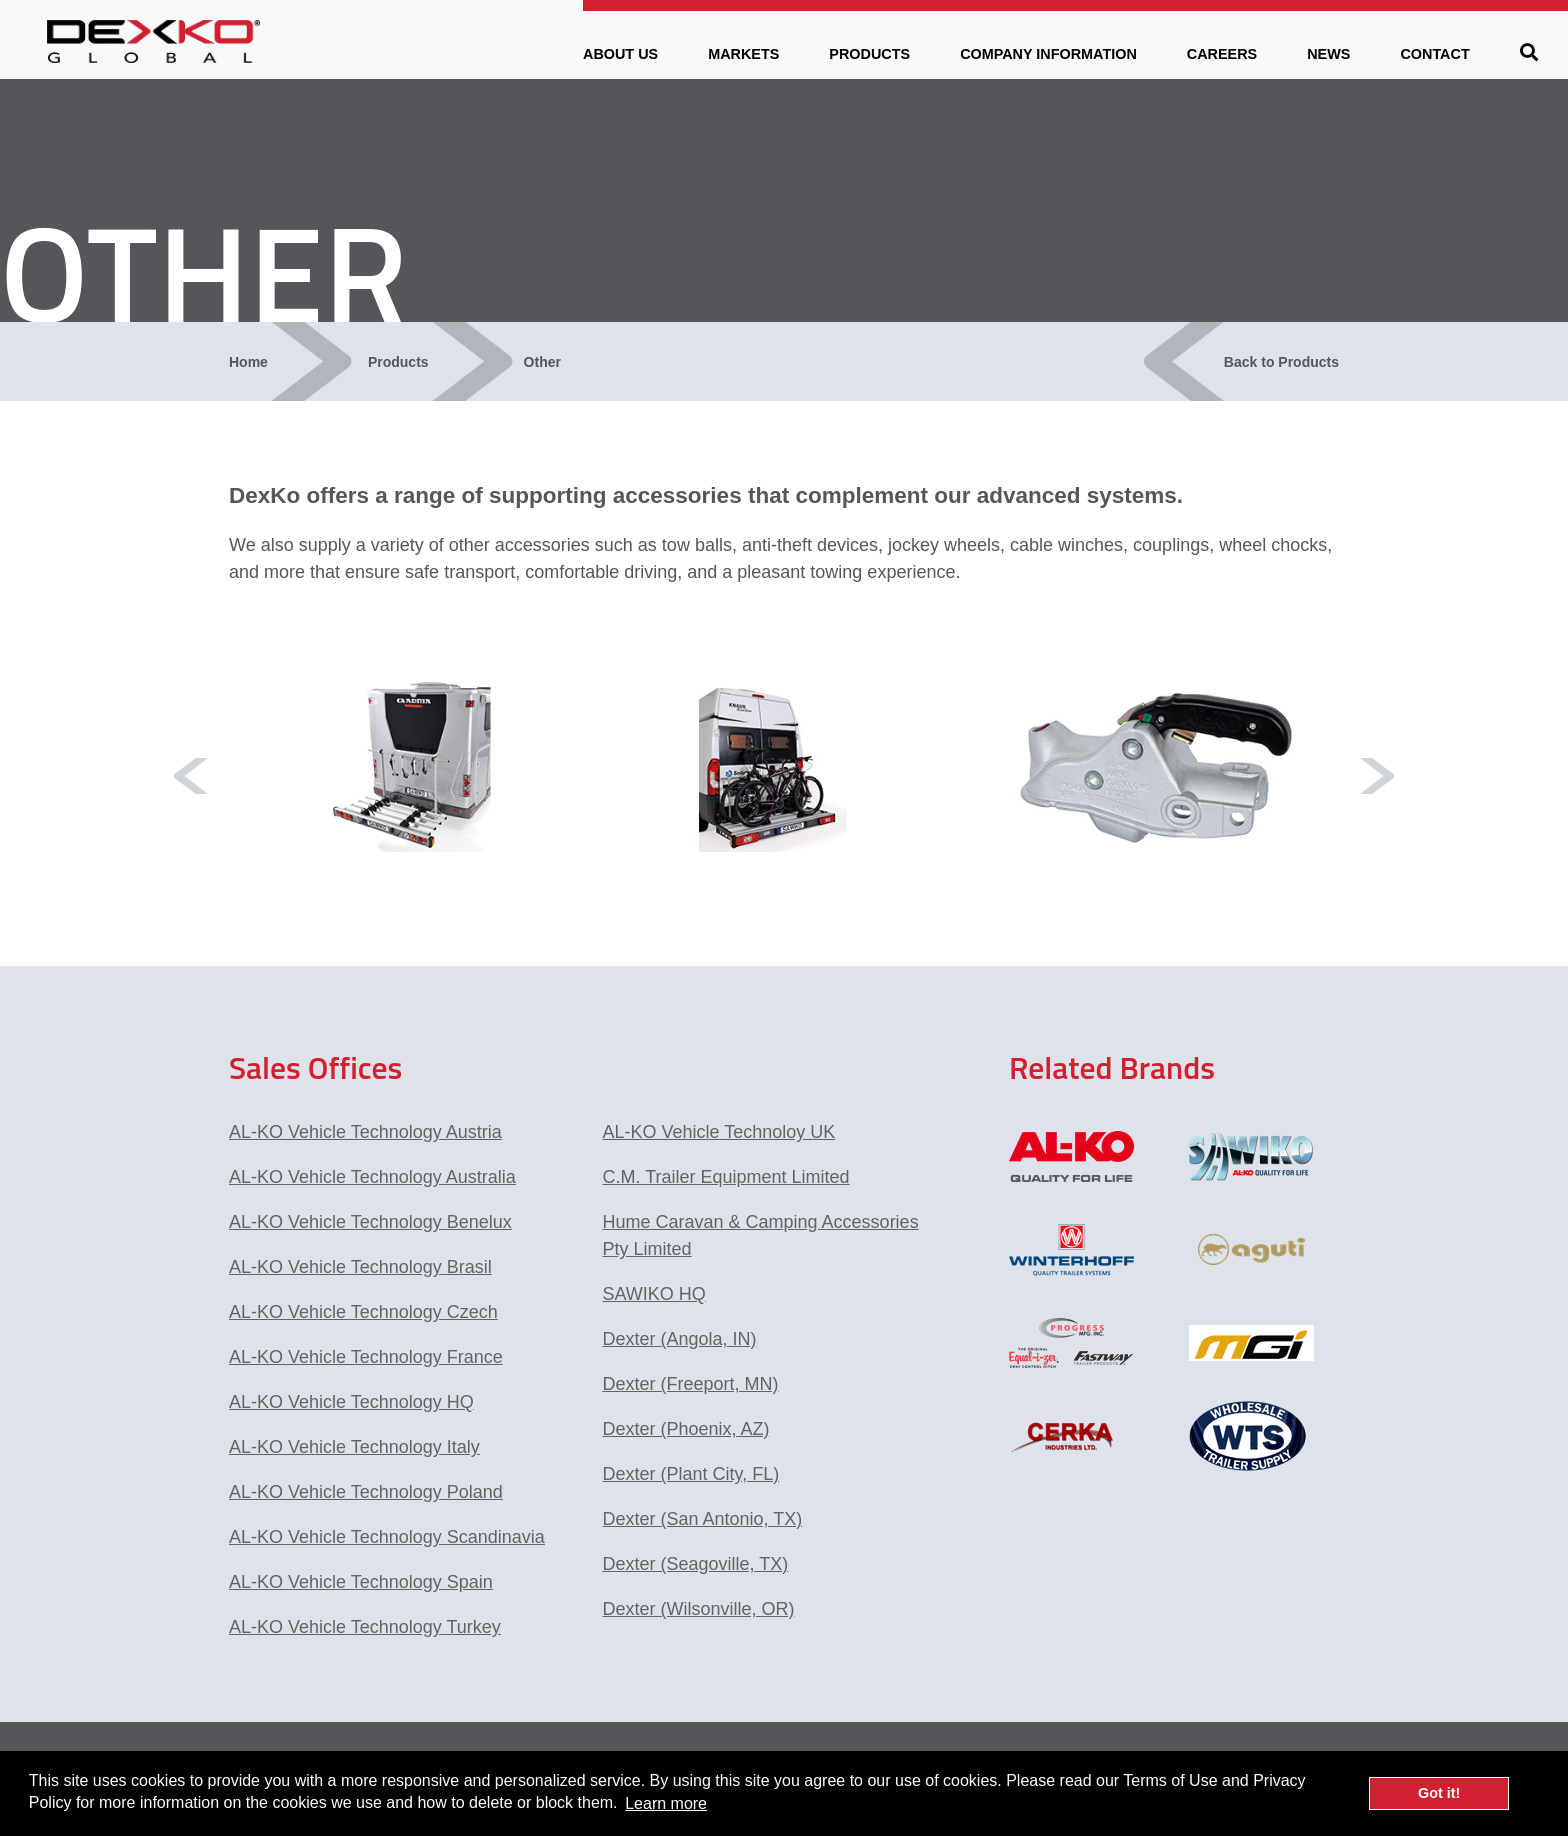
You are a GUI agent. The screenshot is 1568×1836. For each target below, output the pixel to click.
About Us (620, 54)
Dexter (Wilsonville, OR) (699, 1609)
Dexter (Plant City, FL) (691, 1474)
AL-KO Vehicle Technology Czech (363, 1312)
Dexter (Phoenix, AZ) (686, 1429)
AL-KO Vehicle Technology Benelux (370, 1222)
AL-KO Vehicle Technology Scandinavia (387, 1537)
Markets (743, 54)
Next (1377, 776)
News (1328, 54)
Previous (191, 776)
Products (869, 54)
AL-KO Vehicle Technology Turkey (365, 1627)
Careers (1222, 54)
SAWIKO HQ (654, 1294)
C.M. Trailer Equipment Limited (726, 1177)
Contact (1434, 54)
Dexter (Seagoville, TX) (696, 1564)
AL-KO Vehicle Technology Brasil (360, 1267)
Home (248, 362)
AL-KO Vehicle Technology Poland (366, 1492)
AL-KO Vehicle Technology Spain (361, 1582)
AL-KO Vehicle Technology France (366, 1357)
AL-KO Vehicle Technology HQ (351, 1402)
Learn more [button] (666, 1803)
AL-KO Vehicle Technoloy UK (719, 1132)
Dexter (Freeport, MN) (691, 1384)
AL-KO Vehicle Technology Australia (372, 1177)
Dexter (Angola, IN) (680, 1339)
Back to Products (1281, 362)
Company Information (1048, 54)
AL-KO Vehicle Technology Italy (354, 1447)
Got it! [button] (1439, 1793)
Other (542, 362)
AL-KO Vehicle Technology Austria (365, 1132)
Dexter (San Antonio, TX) (703, 1519)
